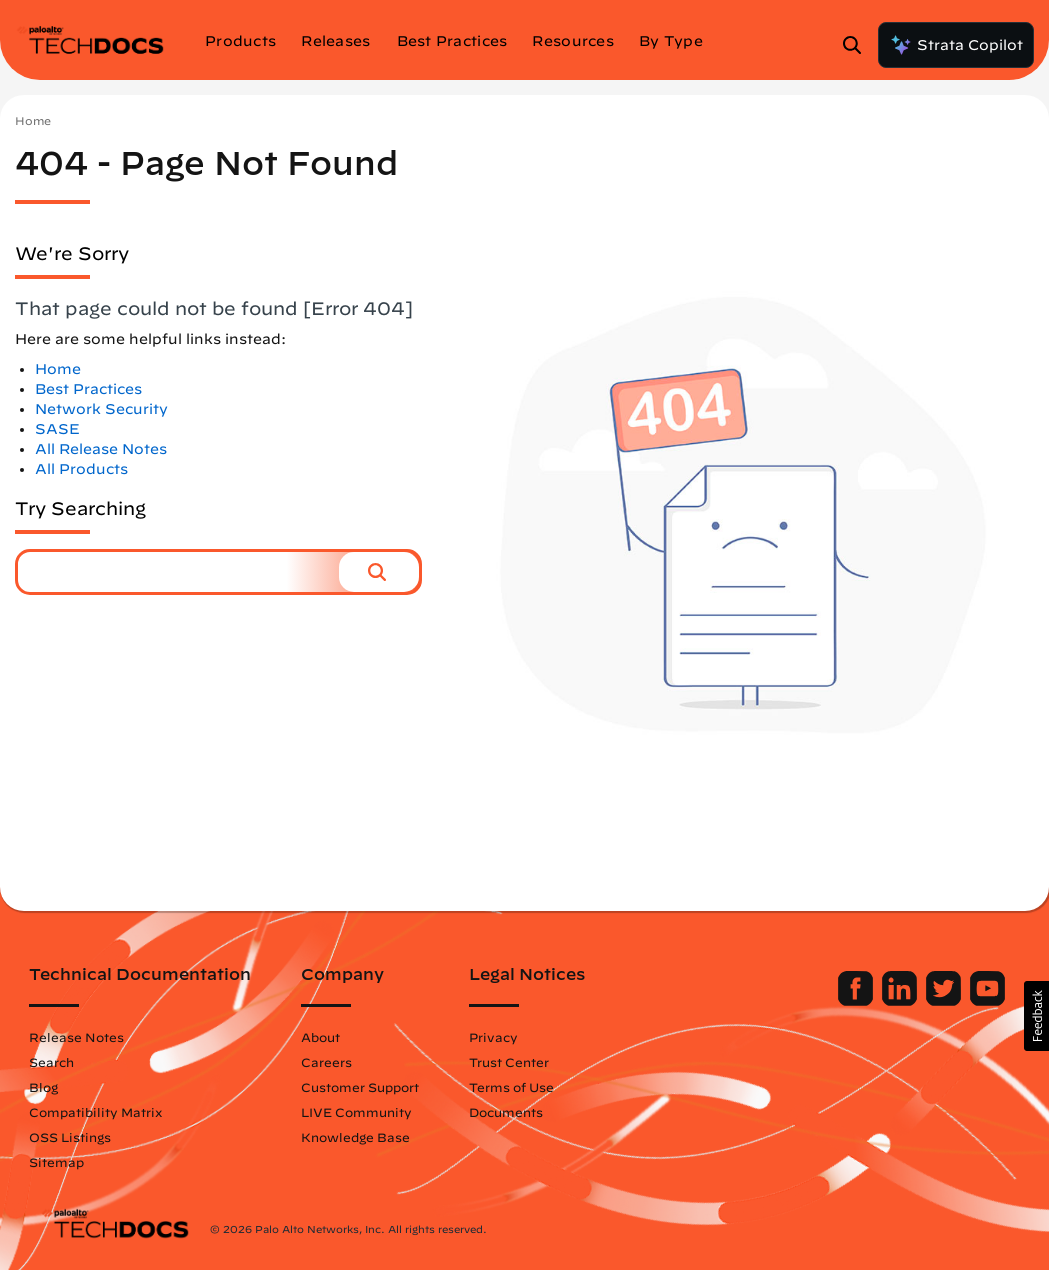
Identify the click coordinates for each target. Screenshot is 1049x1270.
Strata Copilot (956, 45)
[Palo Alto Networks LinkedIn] (891, 1001)
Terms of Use (522, 1087)
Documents (517, 1112)
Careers (337, 1062)
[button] (379, 572)
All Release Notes (101, 449)
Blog (54, 1087)
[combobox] (178, 572)
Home (33, 120)
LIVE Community (367, 1112)
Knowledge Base (366, 1137)
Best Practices (88, 389)
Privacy (504, 1037)
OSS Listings (81, 1137)
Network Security (101, 409)
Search (62, 1062)
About (331, 1037)
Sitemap (67, 1162)
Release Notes (87, 1037)
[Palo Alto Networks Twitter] (935, 1001)
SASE (57, 429)
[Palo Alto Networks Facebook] (847, 1001)
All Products (81, 469)
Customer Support (371, 1087)
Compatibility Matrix (106, 1112)
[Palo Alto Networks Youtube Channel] (977, 1001)
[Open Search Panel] (858, 45)
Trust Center (520, 1062)
